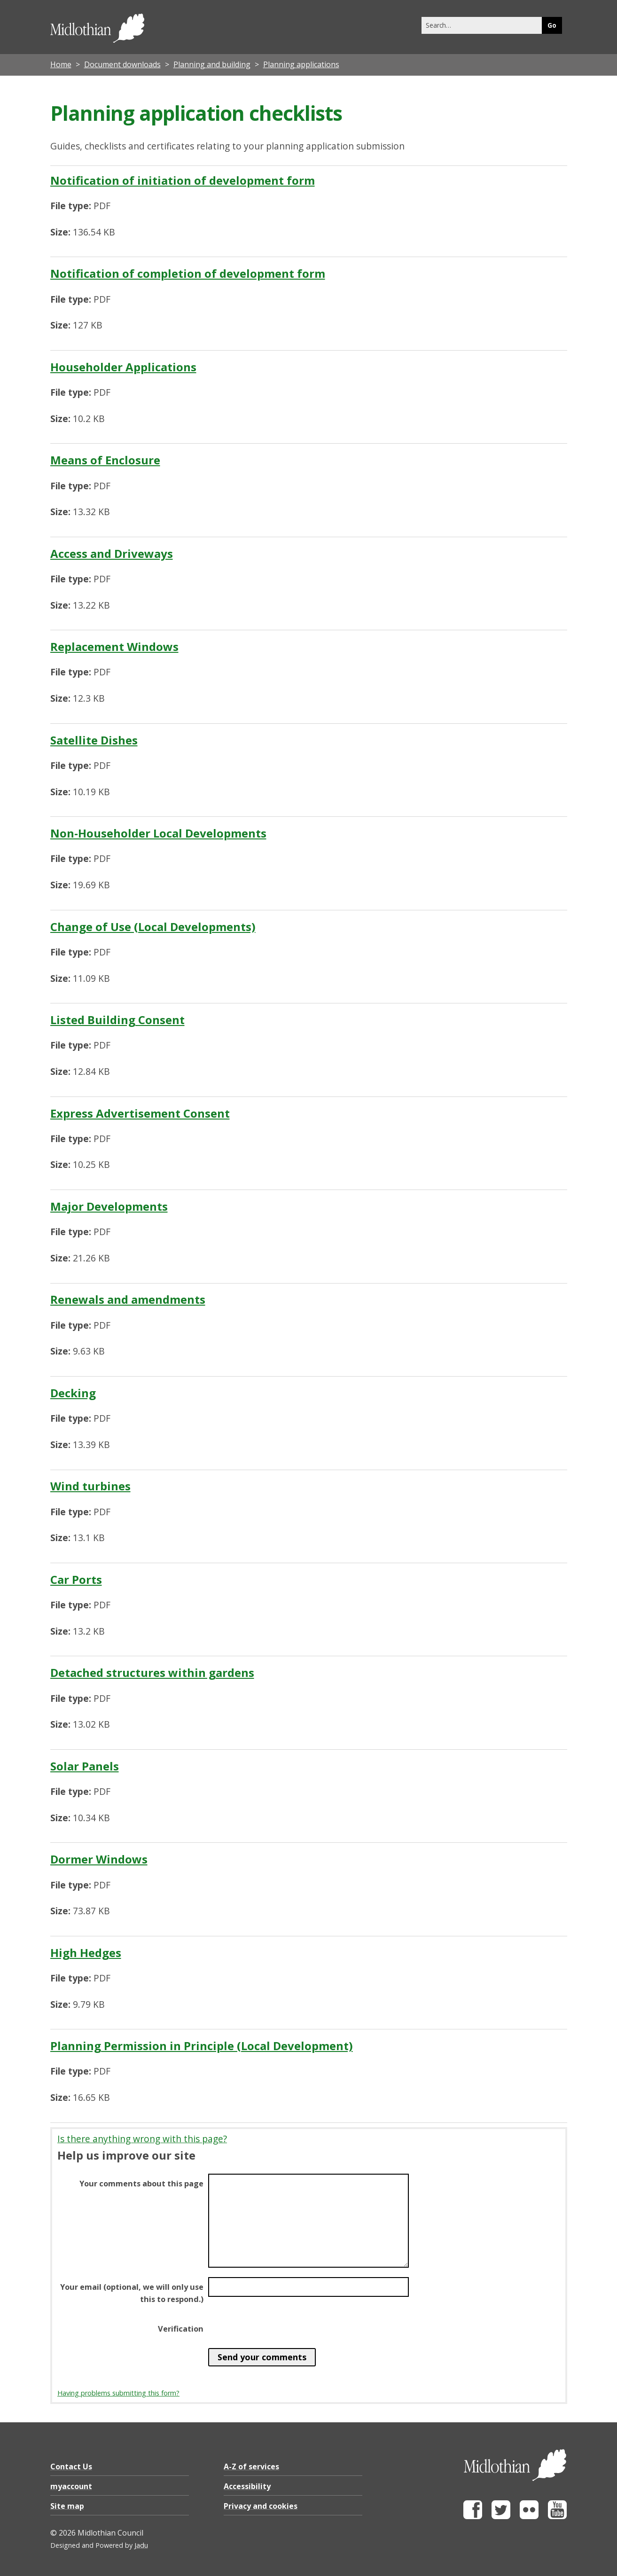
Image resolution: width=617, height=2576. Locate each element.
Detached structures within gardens (152, 1672)
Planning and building (211, 64)
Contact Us (71, 2466)
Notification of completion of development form (187, 273)
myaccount (71, 2486)
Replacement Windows (114, 646)
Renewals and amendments (127, 1299)
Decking (73, 1393)
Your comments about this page (141, 2183)
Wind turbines (90, 1486)
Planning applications (301, 64)
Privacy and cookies (260, 2506)
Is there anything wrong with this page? (142, 2138)
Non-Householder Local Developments (158, 833)
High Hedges (85, 1952)
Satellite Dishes (94, 740)
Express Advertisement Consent (140, 1113)
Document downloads (122, 64)
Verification (180, 2329)
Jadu (141, 2545)
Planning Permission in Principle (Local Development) (201, 2045)
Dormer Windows (99, 1859)
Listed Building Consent (117, 1019)
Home (60, 64)
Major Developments (109, 1206)
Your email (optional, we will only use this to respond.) (131, 2293)
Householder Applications (123, 367)
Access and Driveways (111, 553)
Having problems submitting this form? (118, 2392)
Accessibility (247, 2486)
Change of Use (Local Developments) (153, 926)
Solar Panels (84, 1766)
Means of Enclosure (105, 460)
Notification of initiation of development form (182, 180)
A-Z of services (251, 2466)
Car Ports (76, 1579)
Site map (67, 2506)
